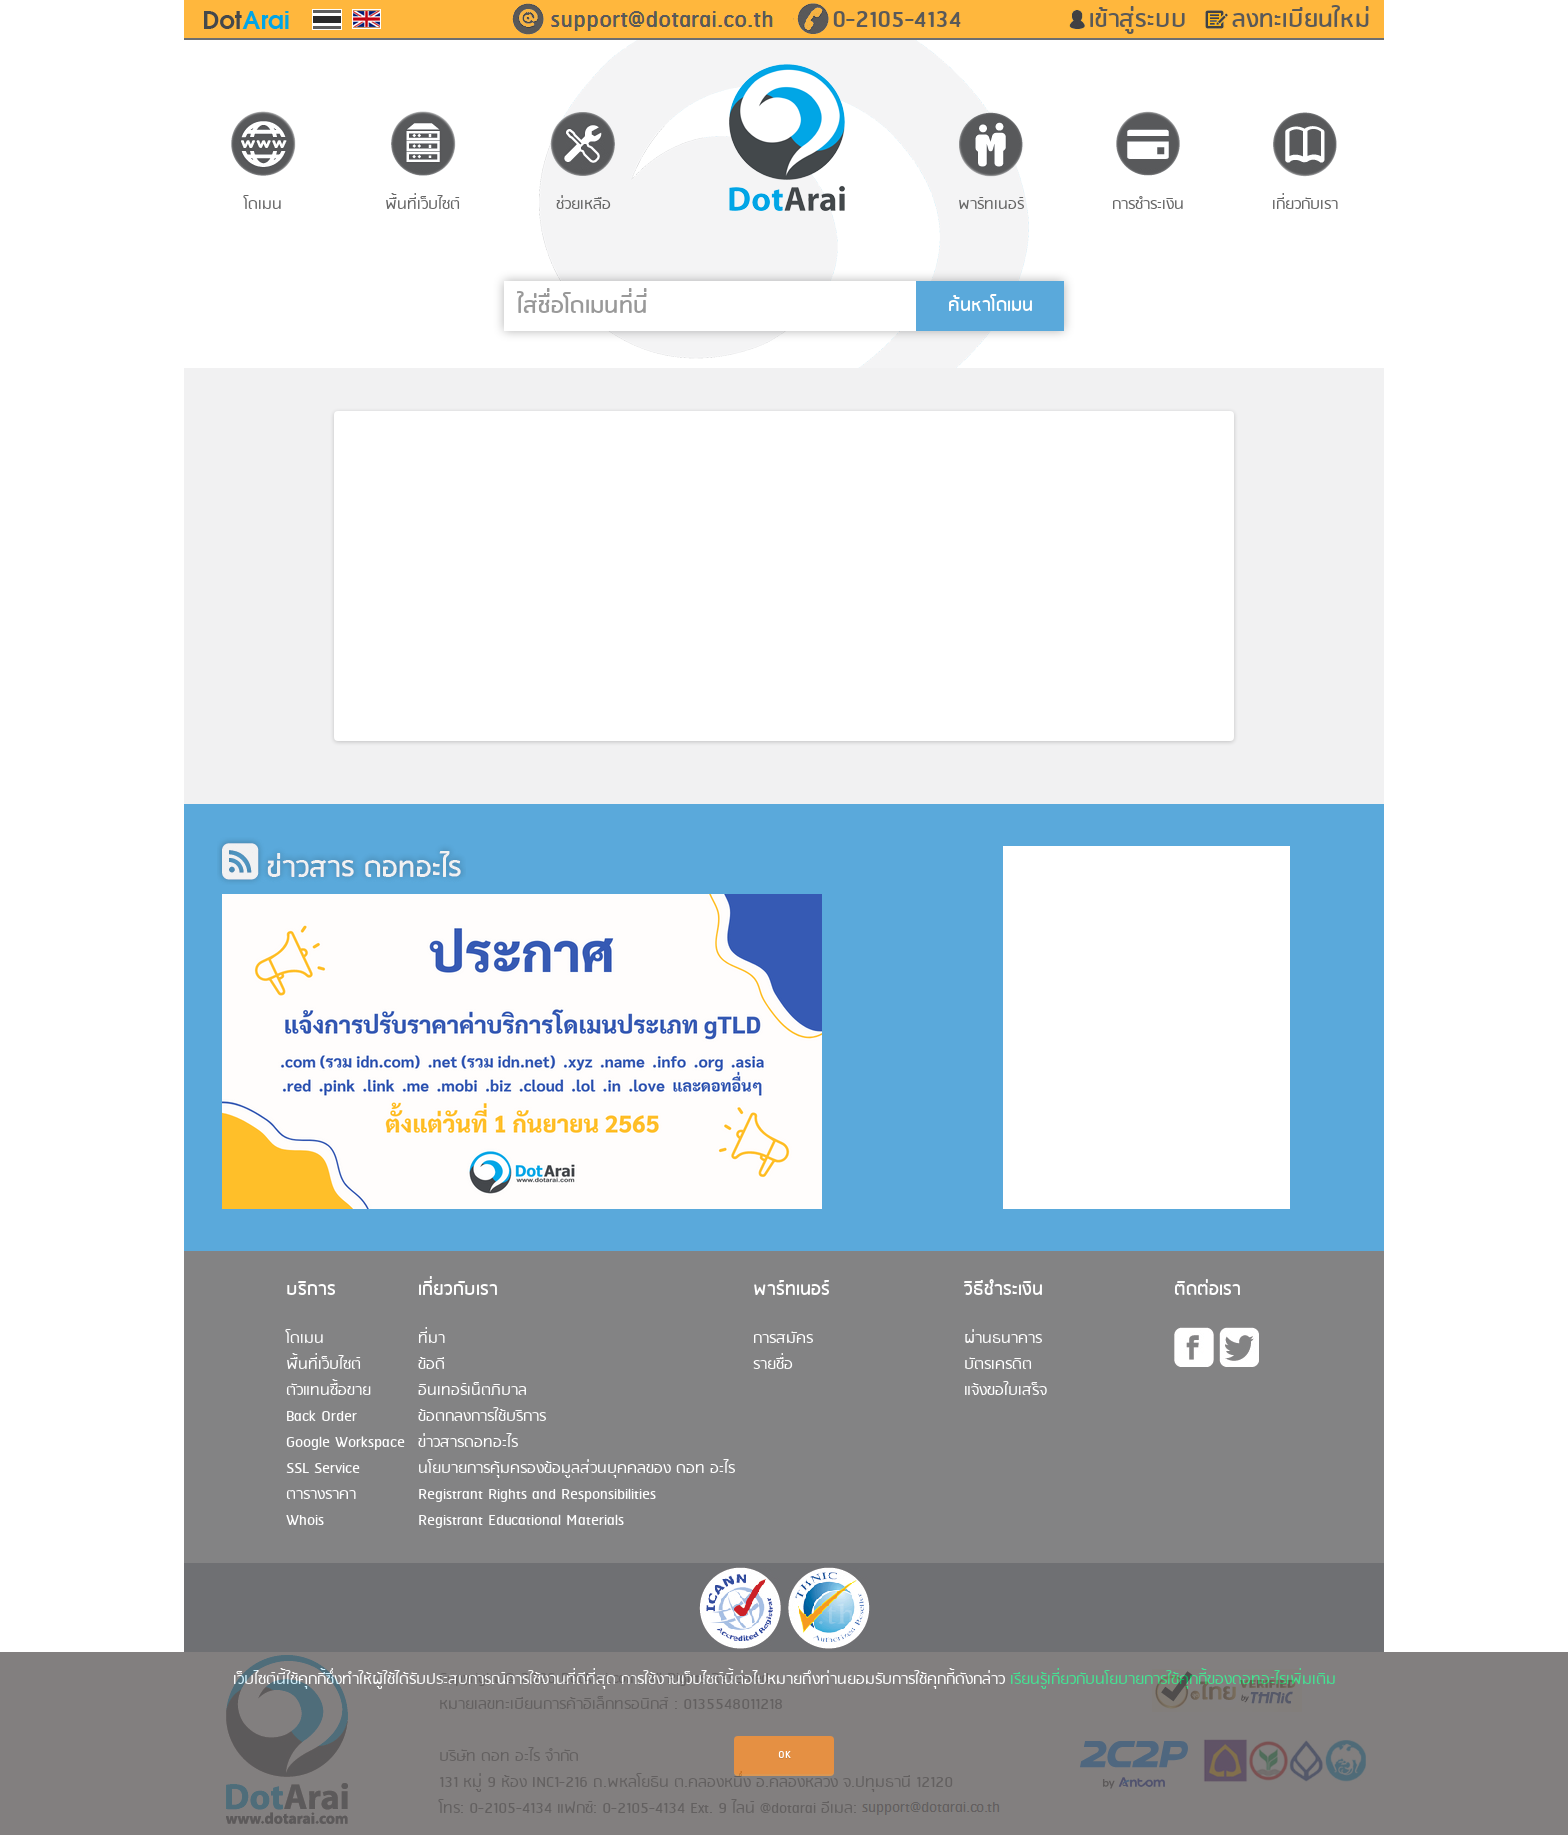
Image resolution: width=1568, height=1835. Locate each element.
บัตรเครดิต (998, 1365)
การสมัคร (783, 1339)
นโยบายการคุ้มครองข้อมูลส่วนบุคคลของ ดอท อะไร (576, 1469)
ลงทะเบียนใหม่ (1308, 20)
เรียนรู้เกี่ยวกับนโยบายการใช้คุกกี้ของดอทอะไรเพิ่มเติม (1173, 1680)
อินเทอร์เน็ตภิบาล (472, 1391)
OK (784, 1755)
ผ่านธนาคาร (1003, 1339)
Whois (305, 1521)
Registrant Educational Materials (521, 1521)
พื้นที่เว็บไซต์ (323, 1365)
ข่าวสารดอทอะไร (468, 1443)
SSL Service (323, 1469)
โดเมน (305, 1339)
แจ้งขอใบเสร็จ (1005, 1391)
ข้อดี (431, 1365)
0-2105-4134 (897, 20)
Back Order (321, 1417)
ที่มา (431, 1339)
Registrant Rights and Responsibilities (537, 1495)
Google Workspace (345, 1443)
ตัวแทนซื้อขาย (328, 1391)
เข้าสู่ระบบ (1145, 20)
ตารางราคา (321, 1495)
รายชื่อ (773, 1365)
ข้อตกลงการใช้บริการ (482, 1417)
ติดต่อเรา (1207, 1290)
